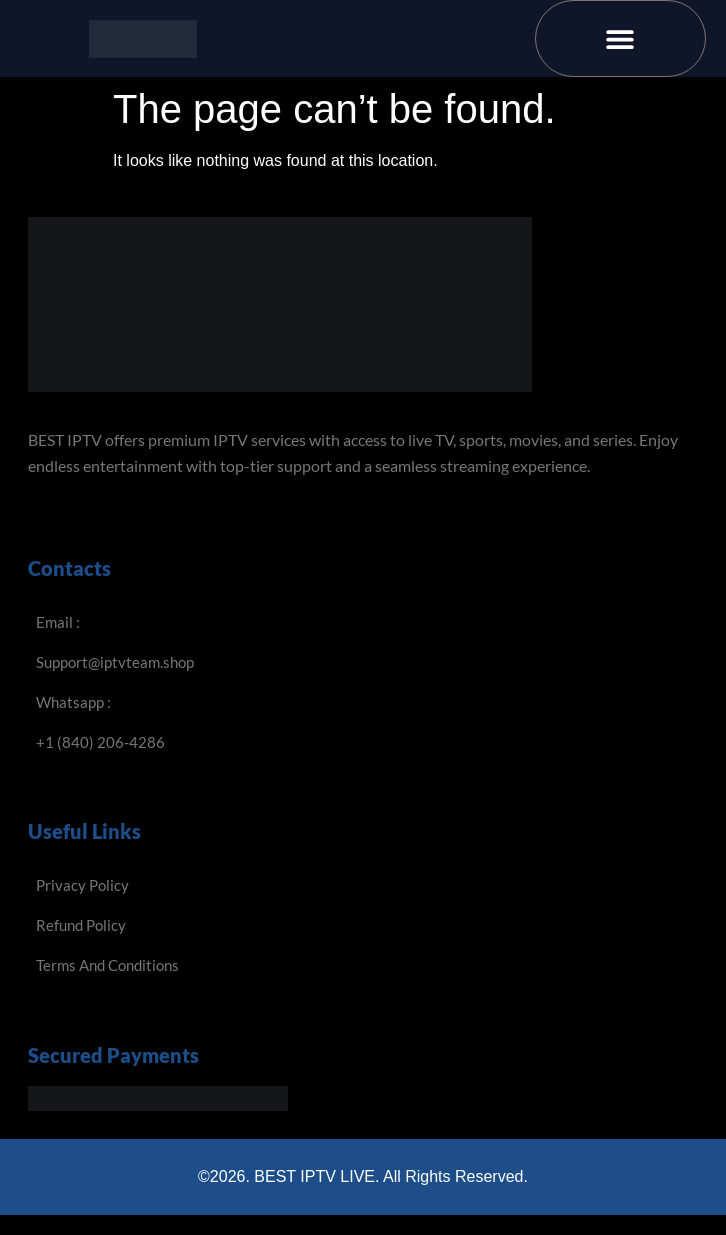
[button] (620, 38)
